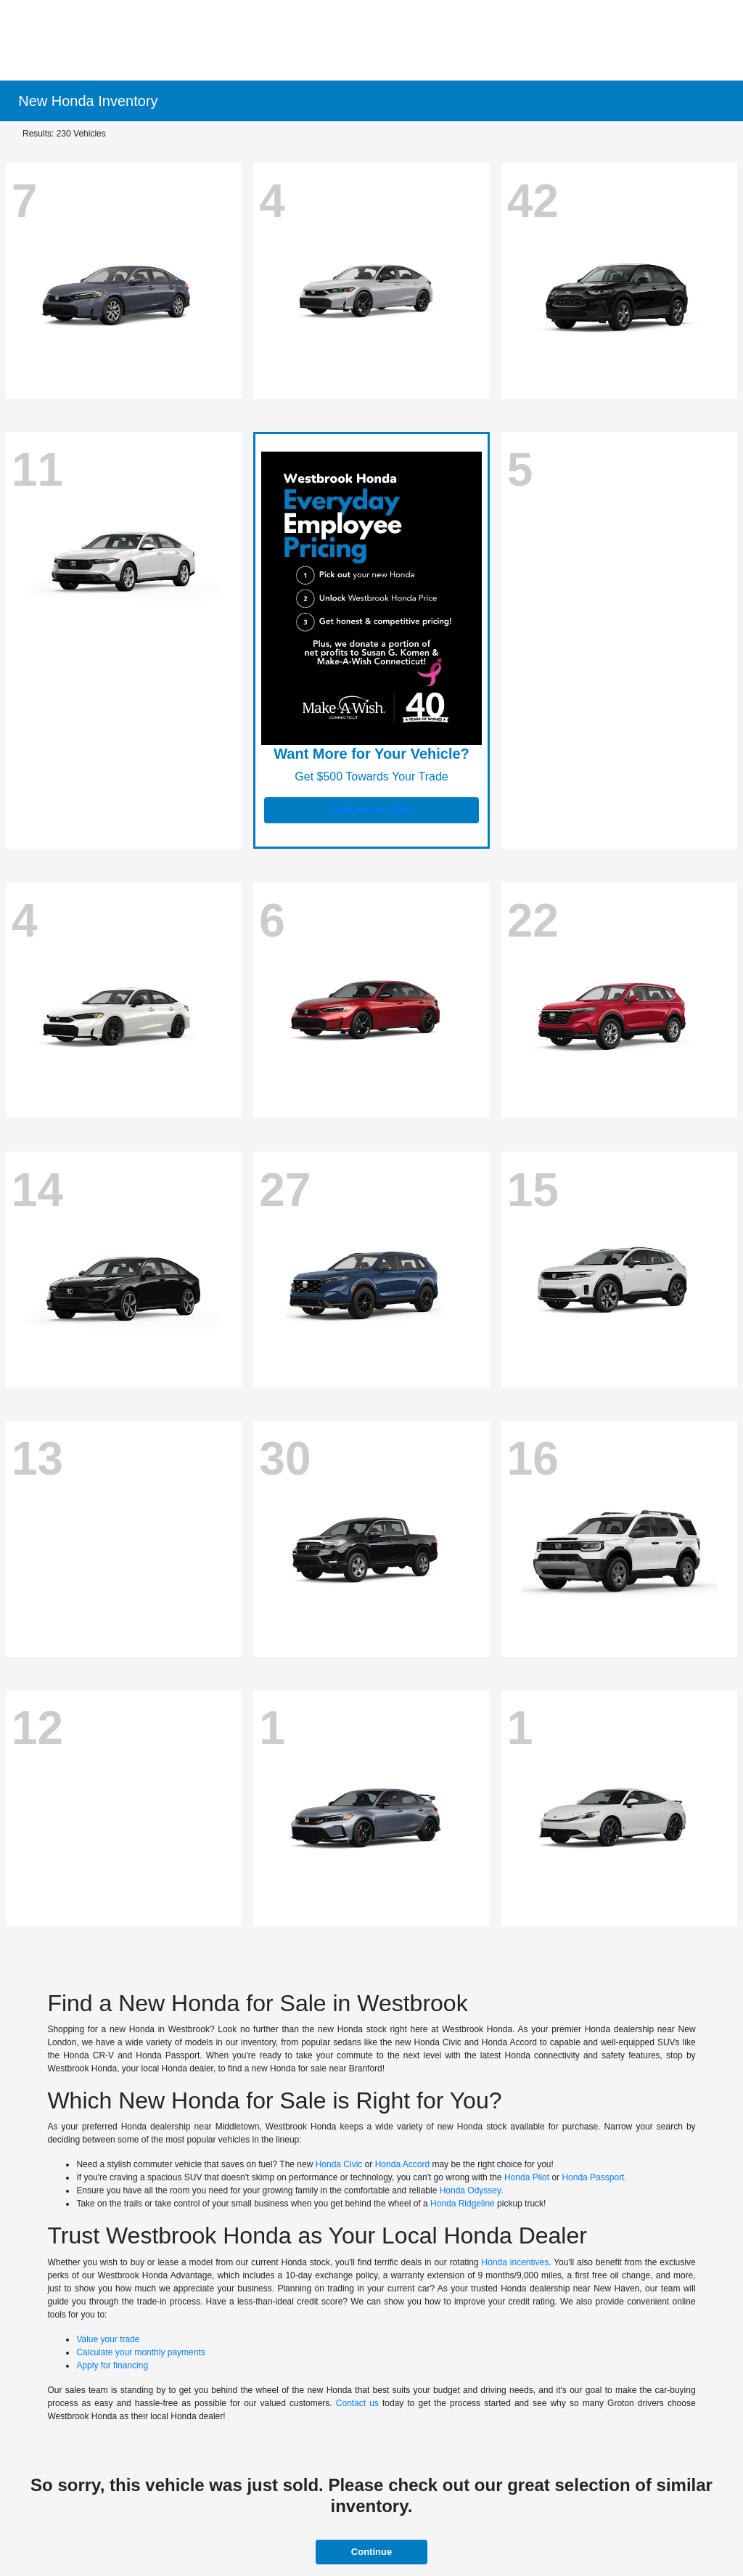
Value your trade (107, 2339)
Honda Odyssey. (472, 2190)
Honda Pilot (526, 2177)
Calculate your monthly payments (140, 2352)
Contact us (357, 2403)
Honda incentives (515, 2262)
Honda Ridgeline (462, 2203)
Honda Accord (402, 2164)
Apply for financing (112, 2365)
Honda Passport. (594, 2177)
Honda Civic (339, 2164)
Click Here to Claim (371, 810)
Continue (371, 2551)
